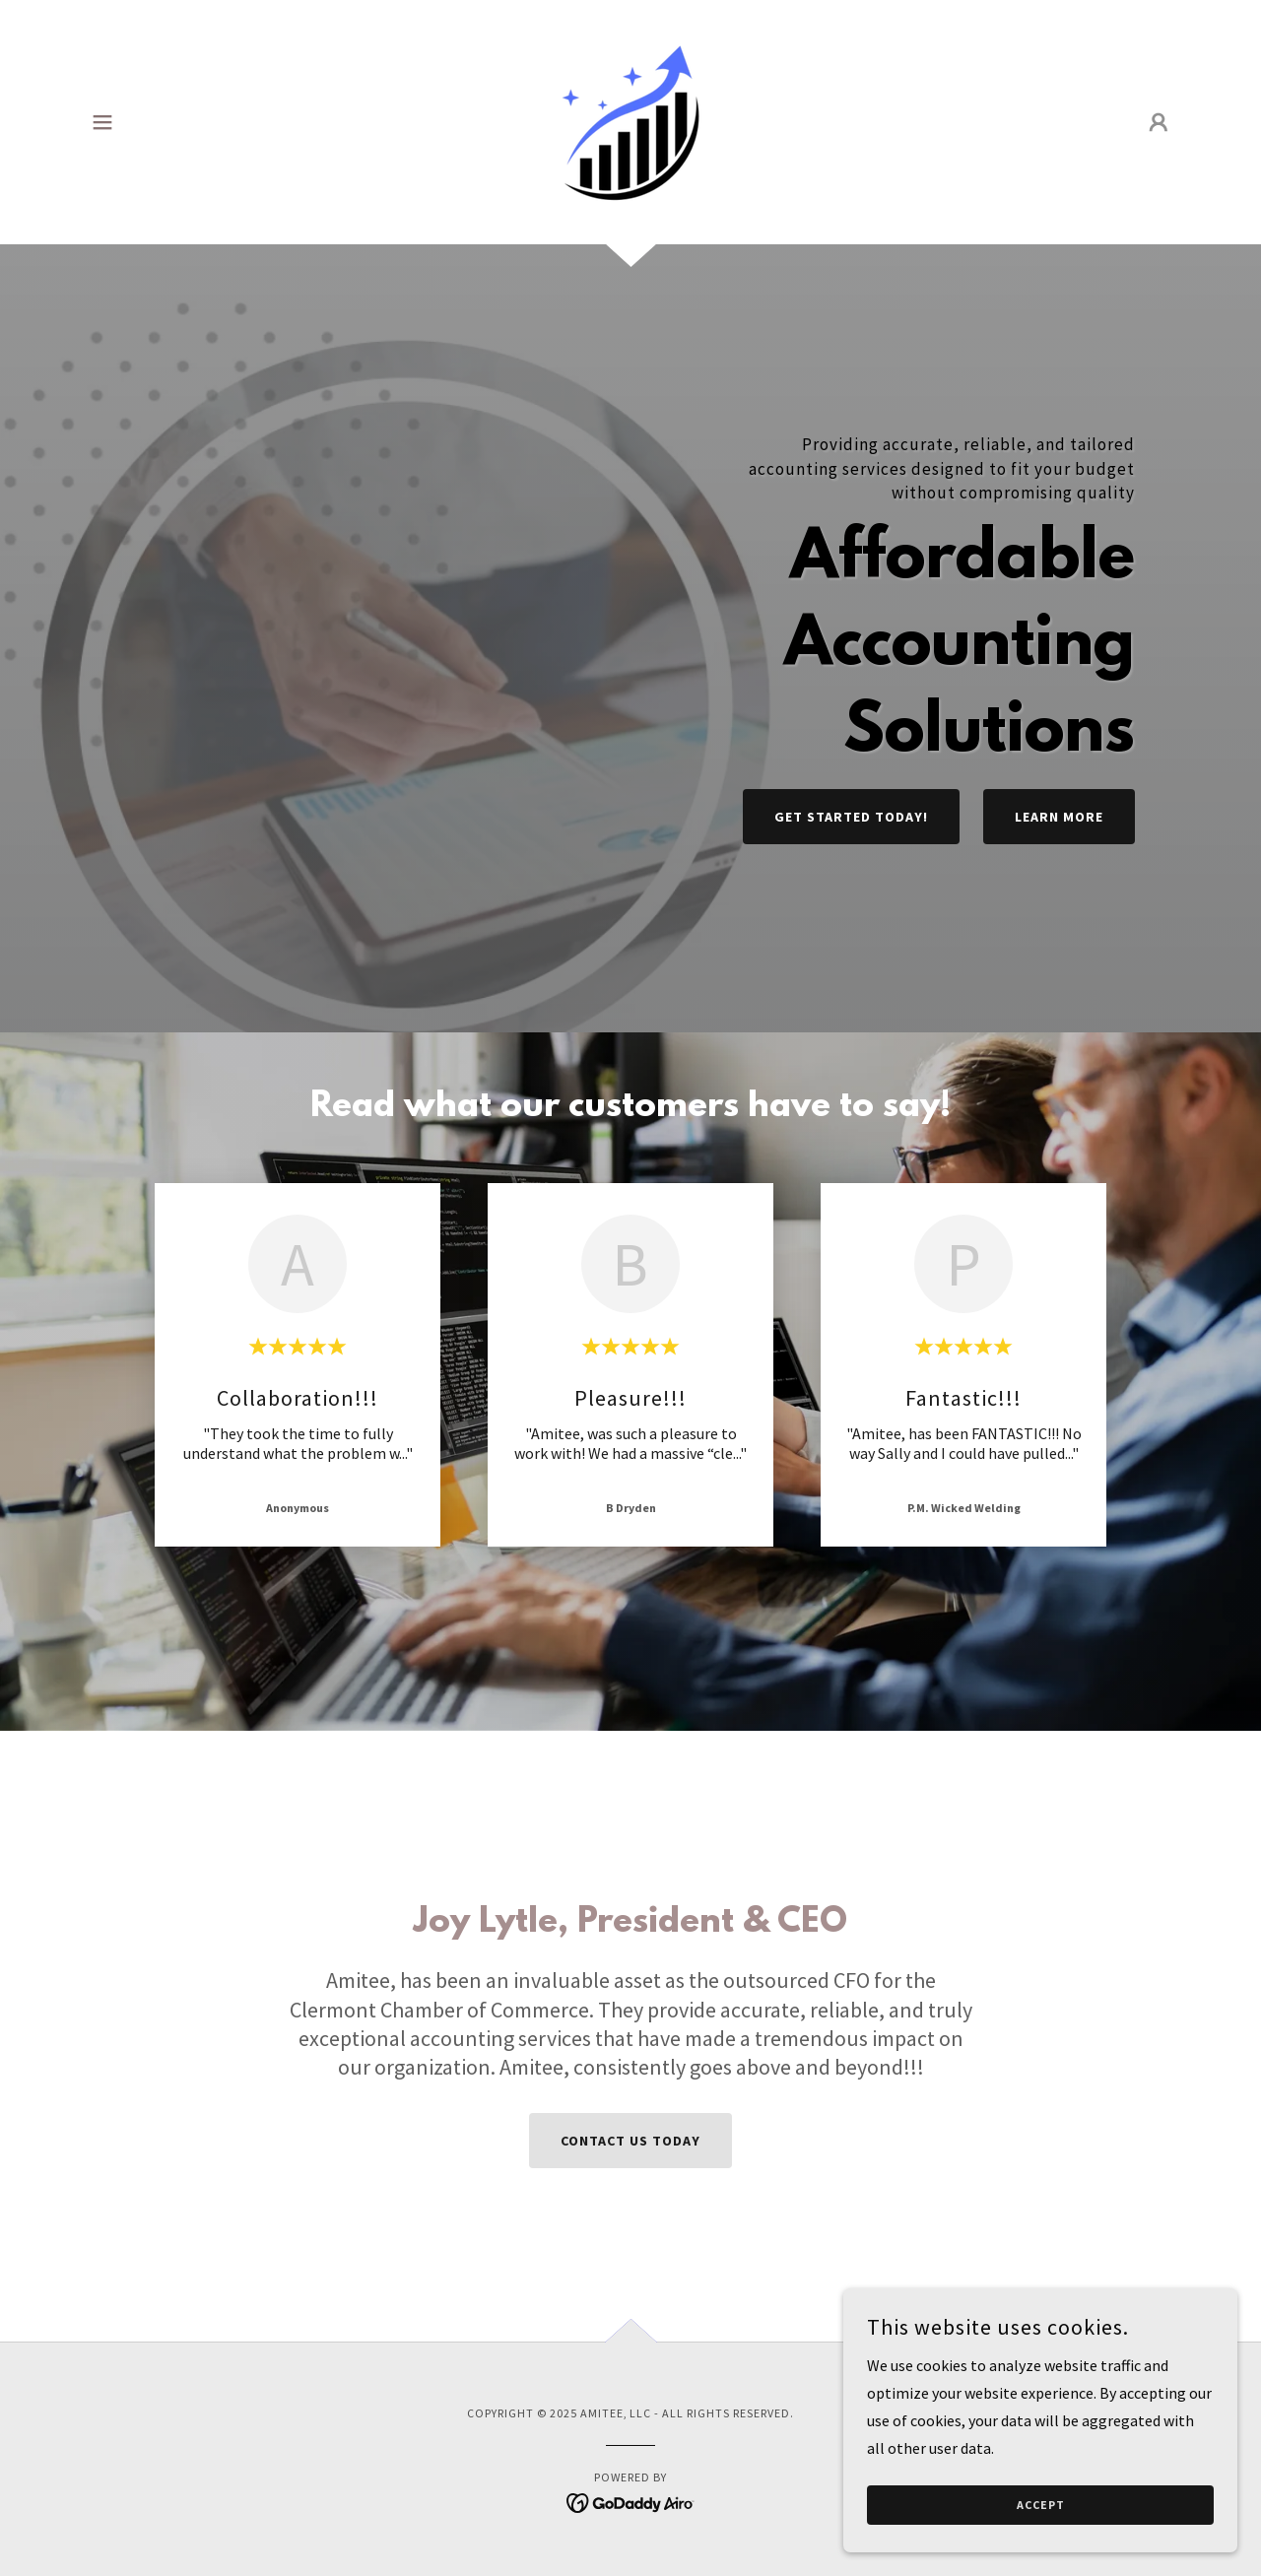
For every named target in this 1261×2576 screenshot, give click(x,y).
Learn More (1059, 817)
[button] (102, 122)
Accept (1041, 2505)
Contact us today (630, 2140)
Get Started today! (851, 817)
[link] (630, 120)
